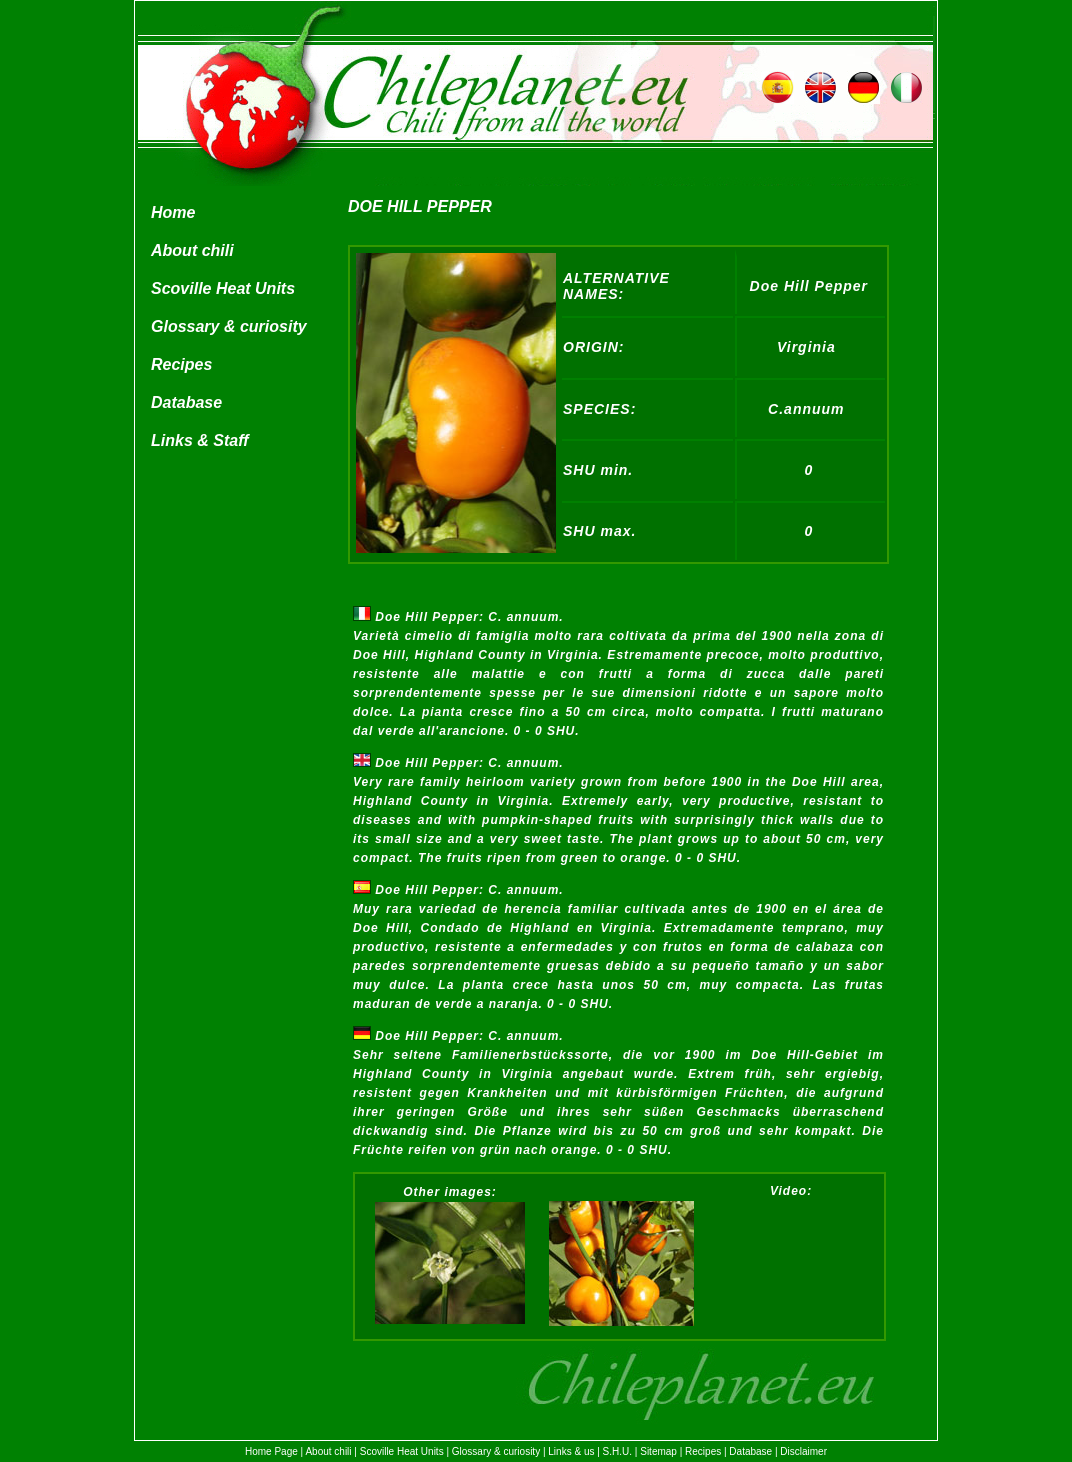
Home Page (271, 1451)
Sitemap (658, 1451)
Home (173, 212)
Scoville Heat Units (223, 288)
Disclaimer (803, 1451)
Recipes (181, 364)
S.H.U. (617, 1451)
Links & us (571, 1451)
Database (186, 402)
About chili (192, 250)
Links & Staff (200, 440)
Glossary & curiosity (229, 326)
